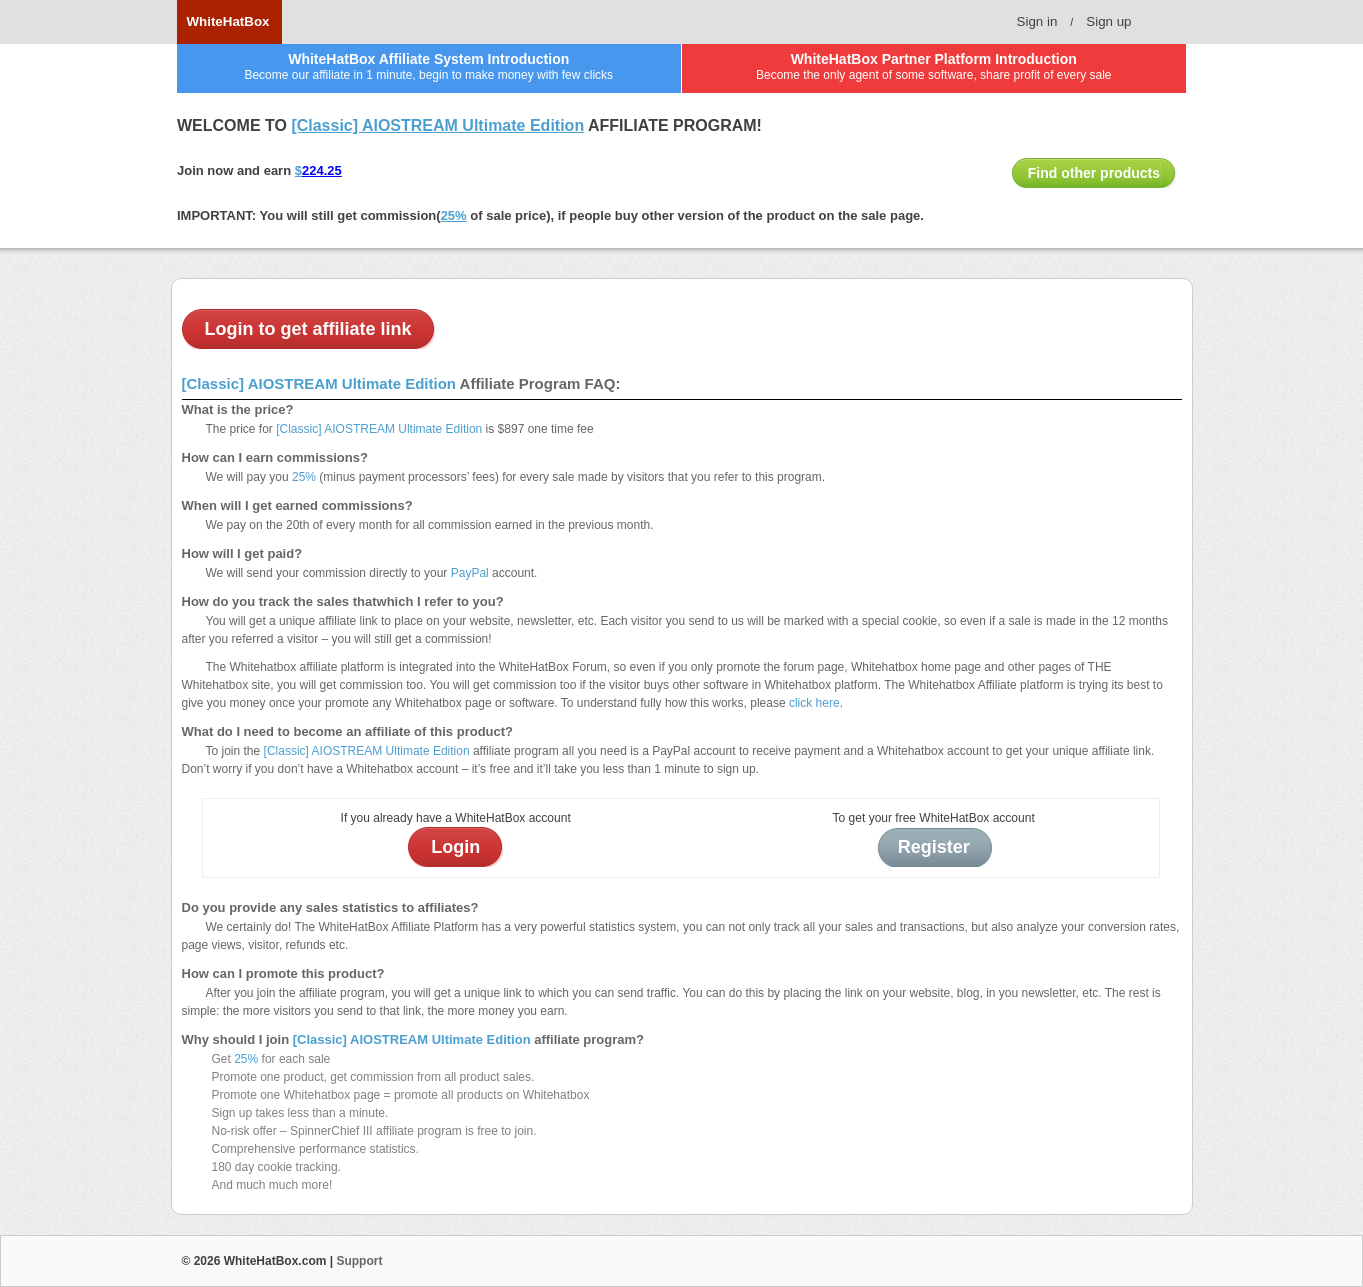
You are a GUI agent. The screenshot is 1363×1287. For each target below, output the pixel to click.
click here (814, 703)
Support (359, 1261)
